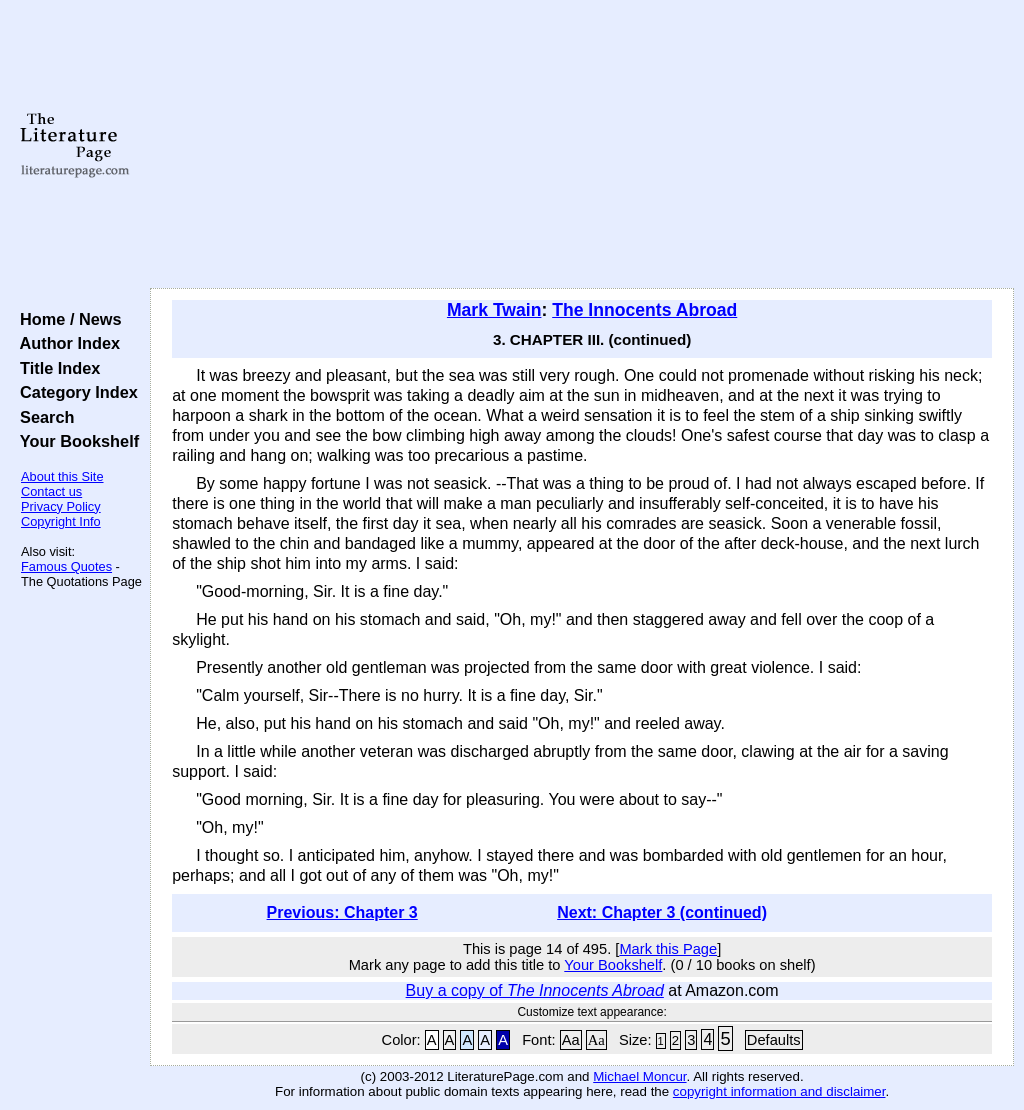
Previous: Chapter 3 (342, 912)
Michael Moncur (639, 1076)
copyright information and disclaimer (779, 1091)
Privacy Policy (61, 506)
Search (42, 417)
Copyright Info (61, 521)
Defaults (774, 1040)
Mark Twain (494, 310)
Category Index (74, 392)
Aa (571, 1040)
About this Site (62, 476)
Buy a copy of (535, 990)
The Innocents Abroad (644, 310)
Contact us (51, 491)
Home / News (66, 319)
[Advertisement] (582, 145)
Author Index (65, 343)
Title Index (55, 368)
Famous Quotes (66, 566)
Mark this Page (668, 949)
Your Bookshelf (75, 441)
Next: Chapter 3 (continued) (662, 912)
